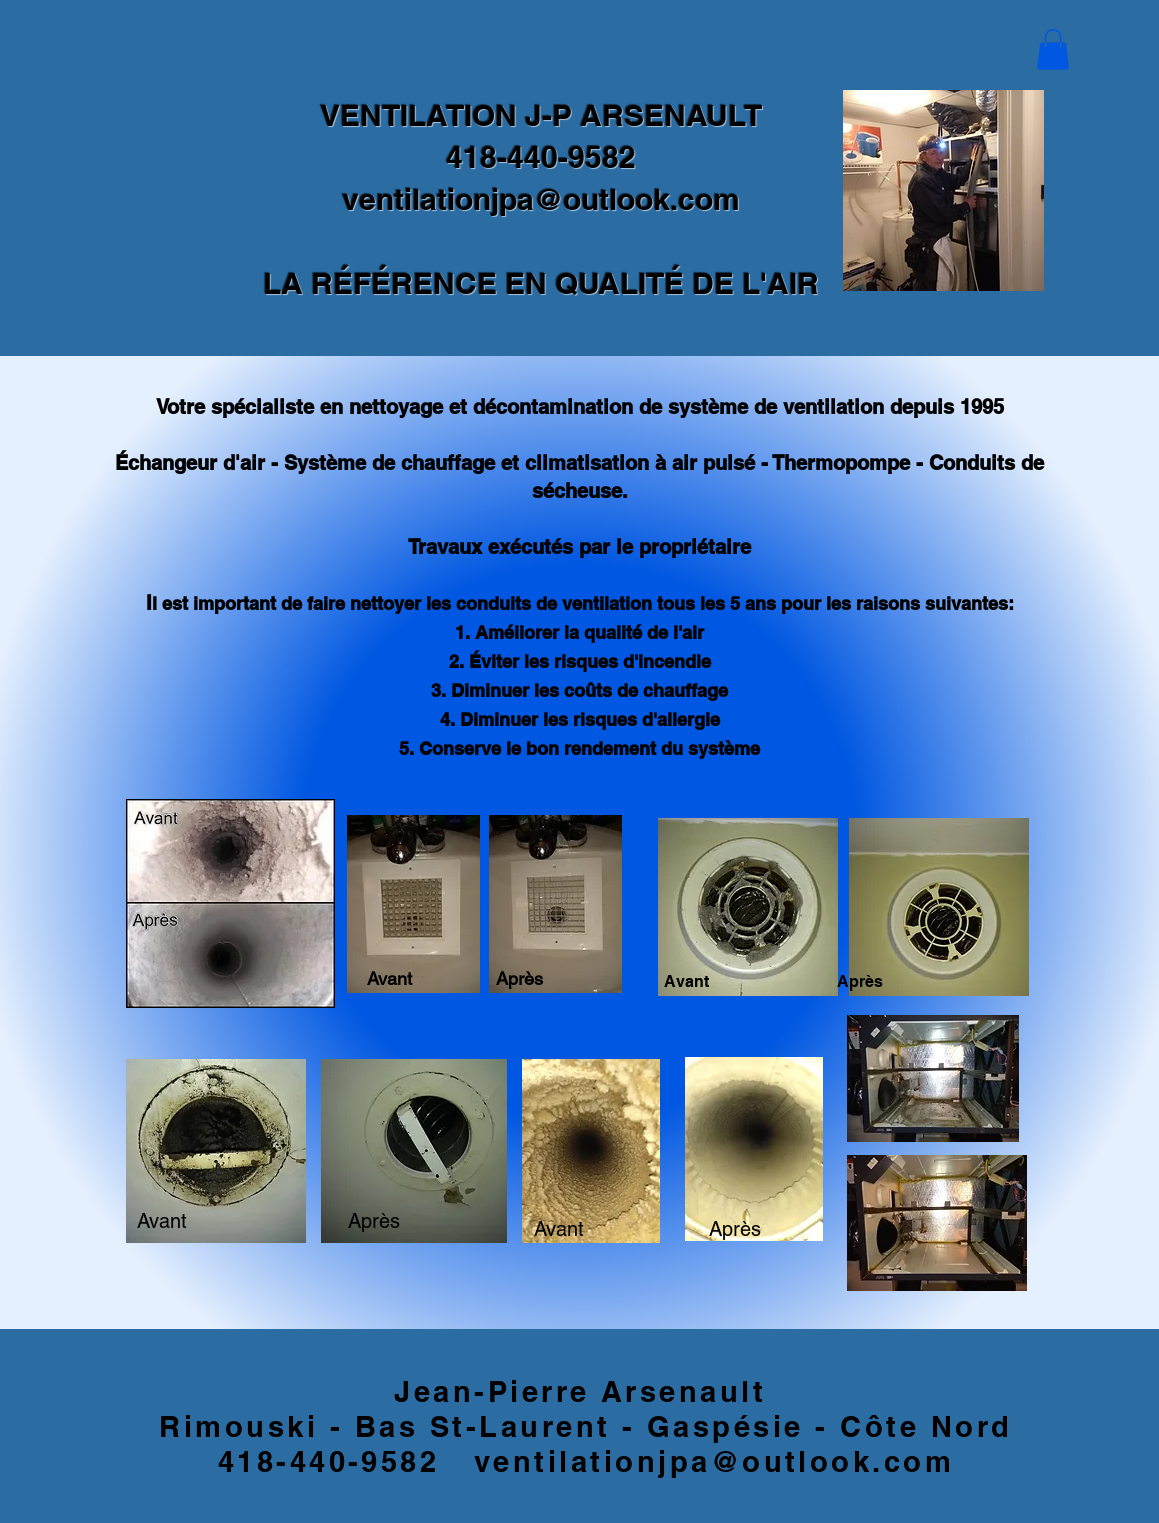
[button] (1053, 49)
